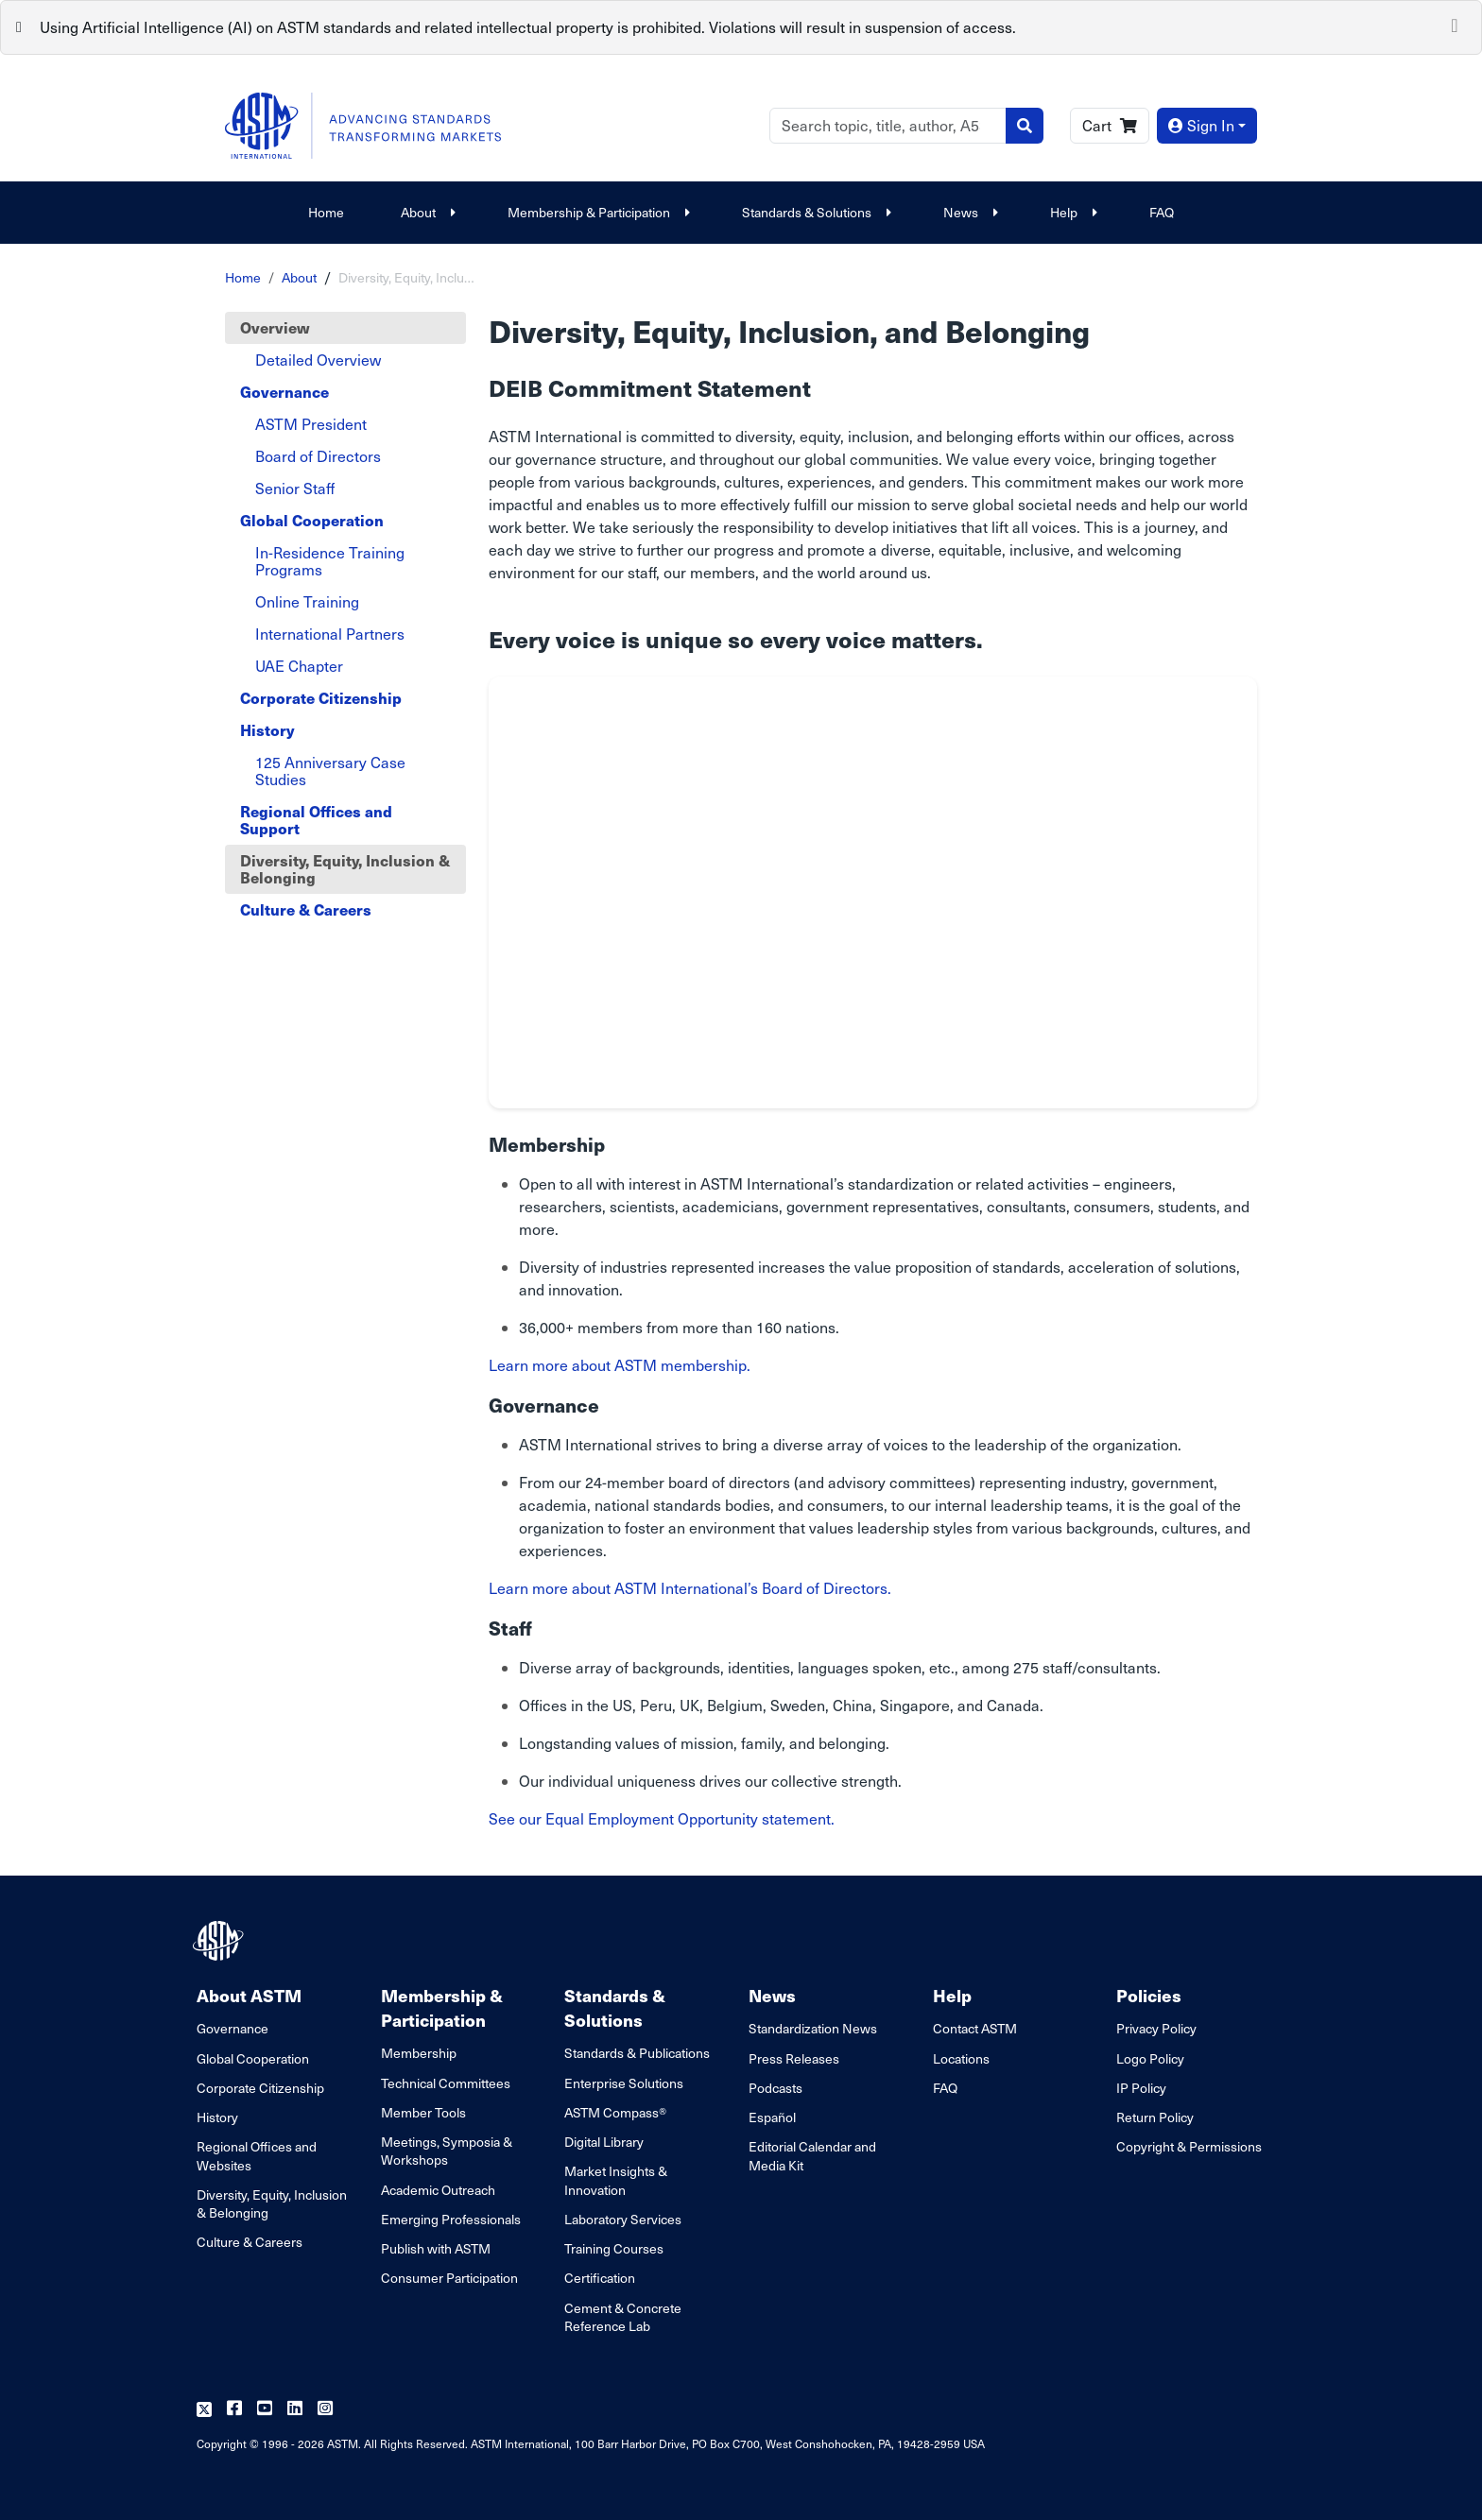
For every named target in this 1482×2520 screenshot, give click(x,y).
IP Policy (1141, 2088)
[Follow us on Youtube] (264, 2409)
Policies (1148, 1995)
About (426, 212)
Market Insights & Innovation (615, 2180)
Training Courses (613, 2248)
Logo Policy (1150, 2058)
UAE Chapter (299, 666)
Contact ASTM (975, 2028)
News (968, 212)
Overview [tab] (275, 327)
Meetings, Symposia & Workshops (446, 2151)
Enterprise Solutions (623, 2083)
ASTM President (311, 424)
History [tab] (267, 730)
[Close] (1454, 23)
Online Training (307, 601)
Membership (419, 2053)
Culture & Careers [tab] (305, 909)
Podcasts (775, 2088)
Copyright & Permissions (1189, 2146)
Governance (232, 2028)
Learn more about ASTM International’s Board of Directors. (690, 1588)
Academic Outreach (438, 2190)
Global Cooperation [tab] (312, 520)
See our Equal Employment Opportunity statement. (662, 1818)
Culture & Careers (249, 2242)
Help (1071, 212)
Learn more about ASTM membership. (619, 1365)
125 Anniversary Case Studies (330, 770)
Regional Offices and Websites (257, 2155)
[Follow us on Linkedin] (294, 2409)
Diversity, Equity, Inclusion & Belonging (272, 2203)
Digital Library (604, 2142)
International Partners (330, 633)
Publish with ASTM (436, 2248)
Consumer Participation (449, 2278)
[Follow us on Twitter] (204, 2409)
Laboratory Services (622, 2219)
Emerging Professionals (451, 2219)
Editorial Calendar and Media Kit (812, 2155)
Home (326, 212)
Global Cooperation (253, 2058)
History (217, 2117)
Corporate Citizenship (260, 2088)
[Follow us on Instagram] (325, 2409)
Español (772, 2117)
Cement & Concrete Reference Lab (622, 2317)
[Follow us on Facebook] (234, 2409)
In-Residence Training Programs (330, 560)
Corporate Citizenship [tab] (321, 698)
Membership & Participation (596, 212)
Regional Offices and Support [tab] (316, 819)
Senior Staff (295, 488)
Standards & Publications (637, 2053)
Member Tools (423, 2112)
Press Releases (794, 2058)
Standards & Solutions (814, 212)
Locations (961, 2058)
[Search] (888, 126)
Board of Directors (318, 456)
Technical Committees (445, 2083)
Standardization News (813, 2028)
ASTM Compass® (615, 2112)
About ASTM (249, 1995)
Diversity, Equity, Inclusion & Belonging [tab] (345, 868)
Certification (599, 2278)
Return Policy (1155, 2117)
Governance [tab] (284, 392)
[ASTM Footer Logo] (220, 1941)
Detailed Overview (318, 359)
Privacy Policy (1156, 2028)
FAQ (1161, 212)
